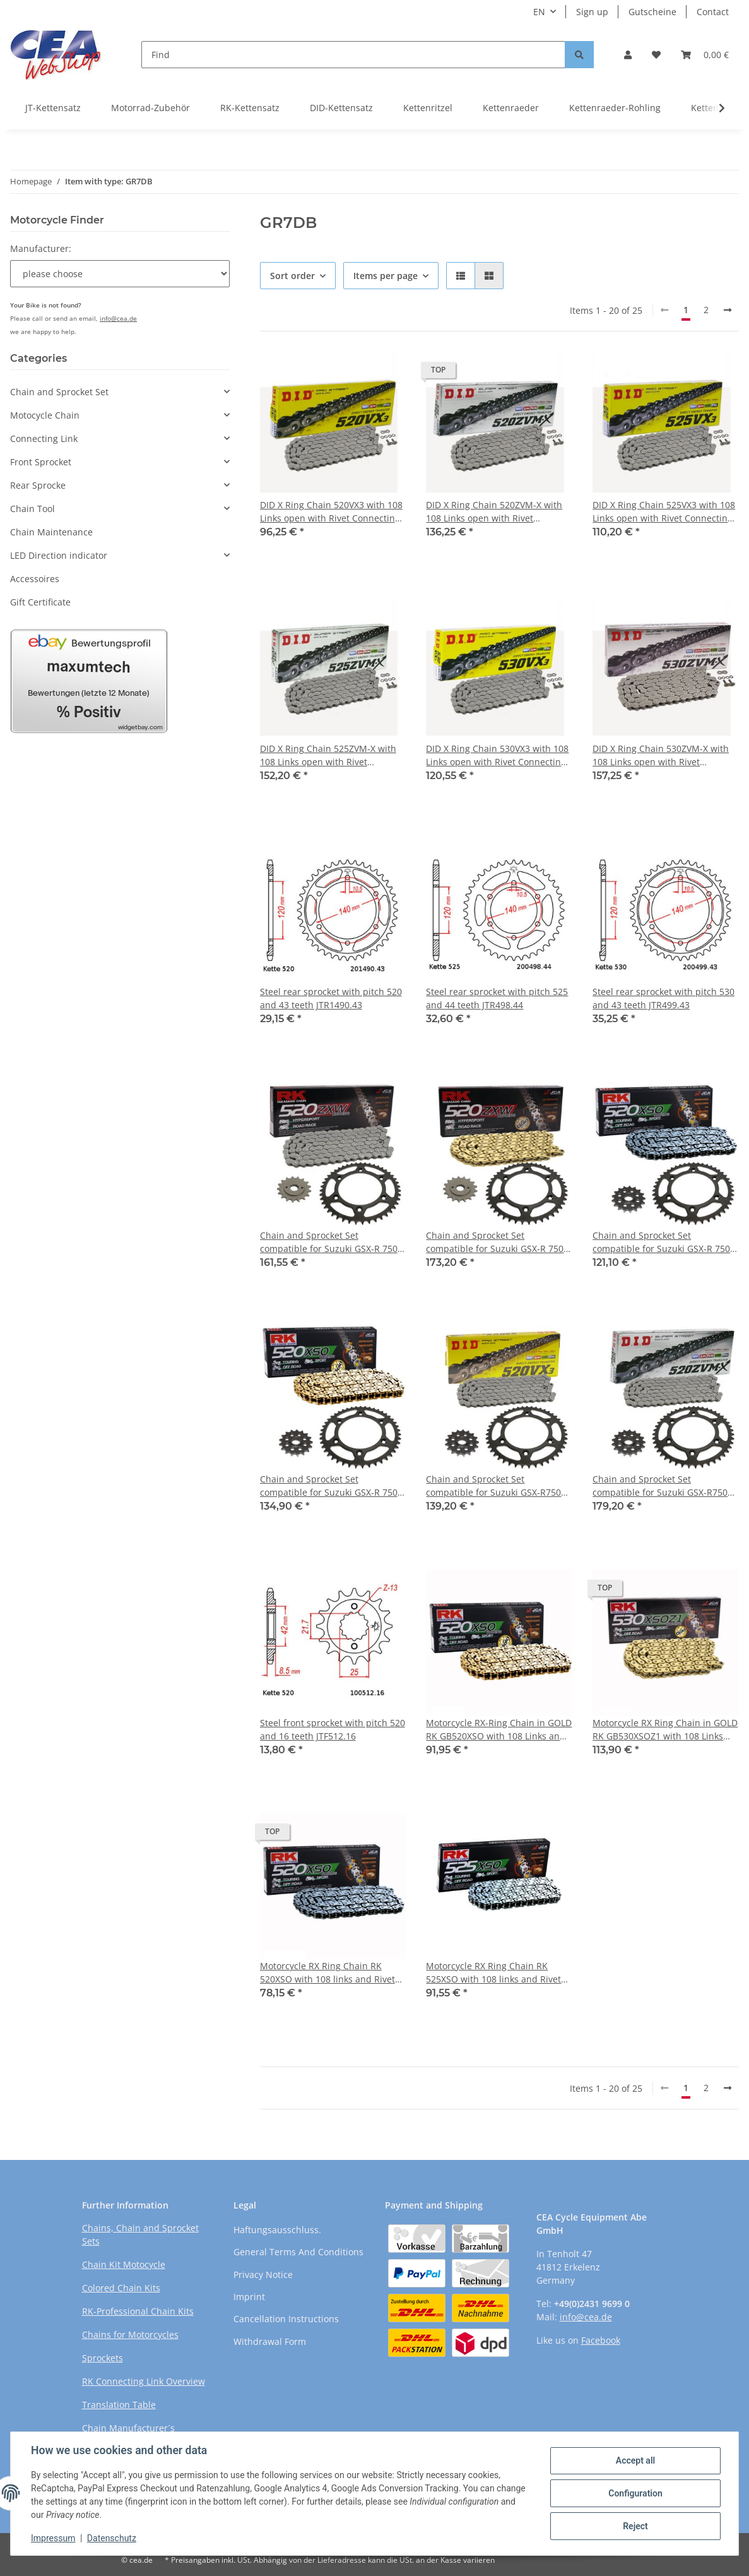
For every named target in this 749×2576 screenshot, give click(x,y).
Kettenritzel (427, 108)
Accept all (635, 2460)
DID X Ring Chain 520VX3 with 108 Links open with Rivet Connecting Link (331, 512)
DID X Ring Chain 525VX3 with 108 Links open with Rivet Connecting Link (664, 512)
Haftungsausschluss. (277, 2230)
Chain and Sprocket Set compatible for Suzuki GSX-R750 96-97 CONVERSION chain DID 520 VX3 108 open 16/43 (498, 1486)
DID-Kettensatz (341, 108)
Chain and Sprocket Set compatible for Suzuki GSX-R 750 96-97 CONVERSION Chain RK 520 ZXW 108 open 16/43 (330, 1242)
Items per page (385, 276)
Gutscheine (652, 12)
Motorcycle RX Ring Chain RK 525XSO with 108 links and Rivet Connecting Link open (493, 1973)
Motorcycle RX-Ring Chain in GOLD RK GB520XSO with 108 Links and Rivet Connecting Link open (499, 1730)
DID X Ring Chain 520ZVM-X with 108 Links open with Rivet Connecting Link (494, 512)
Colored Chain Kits (121, 2288)
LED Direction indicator (58, 555)
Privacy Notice (263, 2275)
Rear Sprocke (38, 485)
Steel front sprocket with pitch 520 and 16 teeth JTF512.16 (332, 1729)
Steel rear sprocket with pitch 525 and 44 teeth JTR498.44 (497, 998)
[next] (727, 310)
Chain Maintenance (51, 532)
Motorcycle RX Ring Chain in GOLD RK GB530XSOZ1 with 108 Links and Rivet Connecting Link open (665, 1730)
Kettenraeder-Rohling (615, 108)
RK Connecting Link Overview (143, 2381)
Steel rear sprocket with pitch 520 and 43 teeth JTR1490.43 (331, 998)
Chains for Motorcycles (130, 2334)
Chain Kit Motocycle (123, 2264)
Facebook (600, 2340)
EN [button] (539, 12)
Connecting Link (44, 438)
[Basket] (705, 54)
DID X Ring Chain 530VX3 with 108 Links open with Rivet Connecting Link (497, 755)
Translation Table (119, 2405)
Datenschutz (111, 2538)
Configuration (635, 2493)
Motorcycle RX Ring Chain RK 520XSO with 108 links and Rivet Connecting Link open (327, 1973)
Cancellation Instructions (286, 2319)
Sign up (592, 12)
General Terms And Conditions (298, 2252)
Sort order (292, 276)
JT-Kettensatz (53, 108)
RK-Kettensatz (250, 108)
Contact (713, 12)
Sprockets (102, 2358)
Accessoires (34, 579)
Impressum (53, 2538)
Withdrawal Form (269, 2341)
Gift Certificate (40, 602)
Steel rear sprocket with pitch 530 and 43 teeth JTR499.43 (663, 998)
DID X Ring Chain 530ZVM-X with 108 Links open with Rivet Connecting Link (661, 755)
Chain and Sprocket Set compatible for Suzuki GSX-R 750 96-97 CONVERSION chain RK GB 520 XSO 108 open (329, 1486)
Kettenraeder (511, 108)
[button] (628, 54)
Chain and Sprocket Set (59, 392)
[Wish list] (656, 54)
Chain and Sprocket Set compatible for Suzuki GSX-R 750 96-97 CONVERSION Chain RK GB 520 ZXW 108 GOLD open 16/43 (495, 1242)
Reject (635, 2526)
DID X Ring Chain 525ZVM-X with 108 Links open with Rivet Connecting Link (328, 755)
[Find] (353, 54)
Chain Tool (32, 509)
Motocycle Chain (45, 415)
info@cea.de (118, 318)
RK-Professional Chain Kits (138, 2311)
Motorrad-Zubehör (150, 108)
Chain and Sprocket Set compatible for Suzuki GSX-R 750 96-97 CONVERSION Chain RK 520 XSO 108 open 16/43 (663, 1242)
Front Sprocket (40, 462)
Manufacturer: (40, 248)
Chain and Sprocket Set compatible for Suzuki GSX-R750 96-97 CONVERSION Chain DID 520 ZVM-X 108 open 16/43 (665, 1486)
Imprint (249, 2297)
